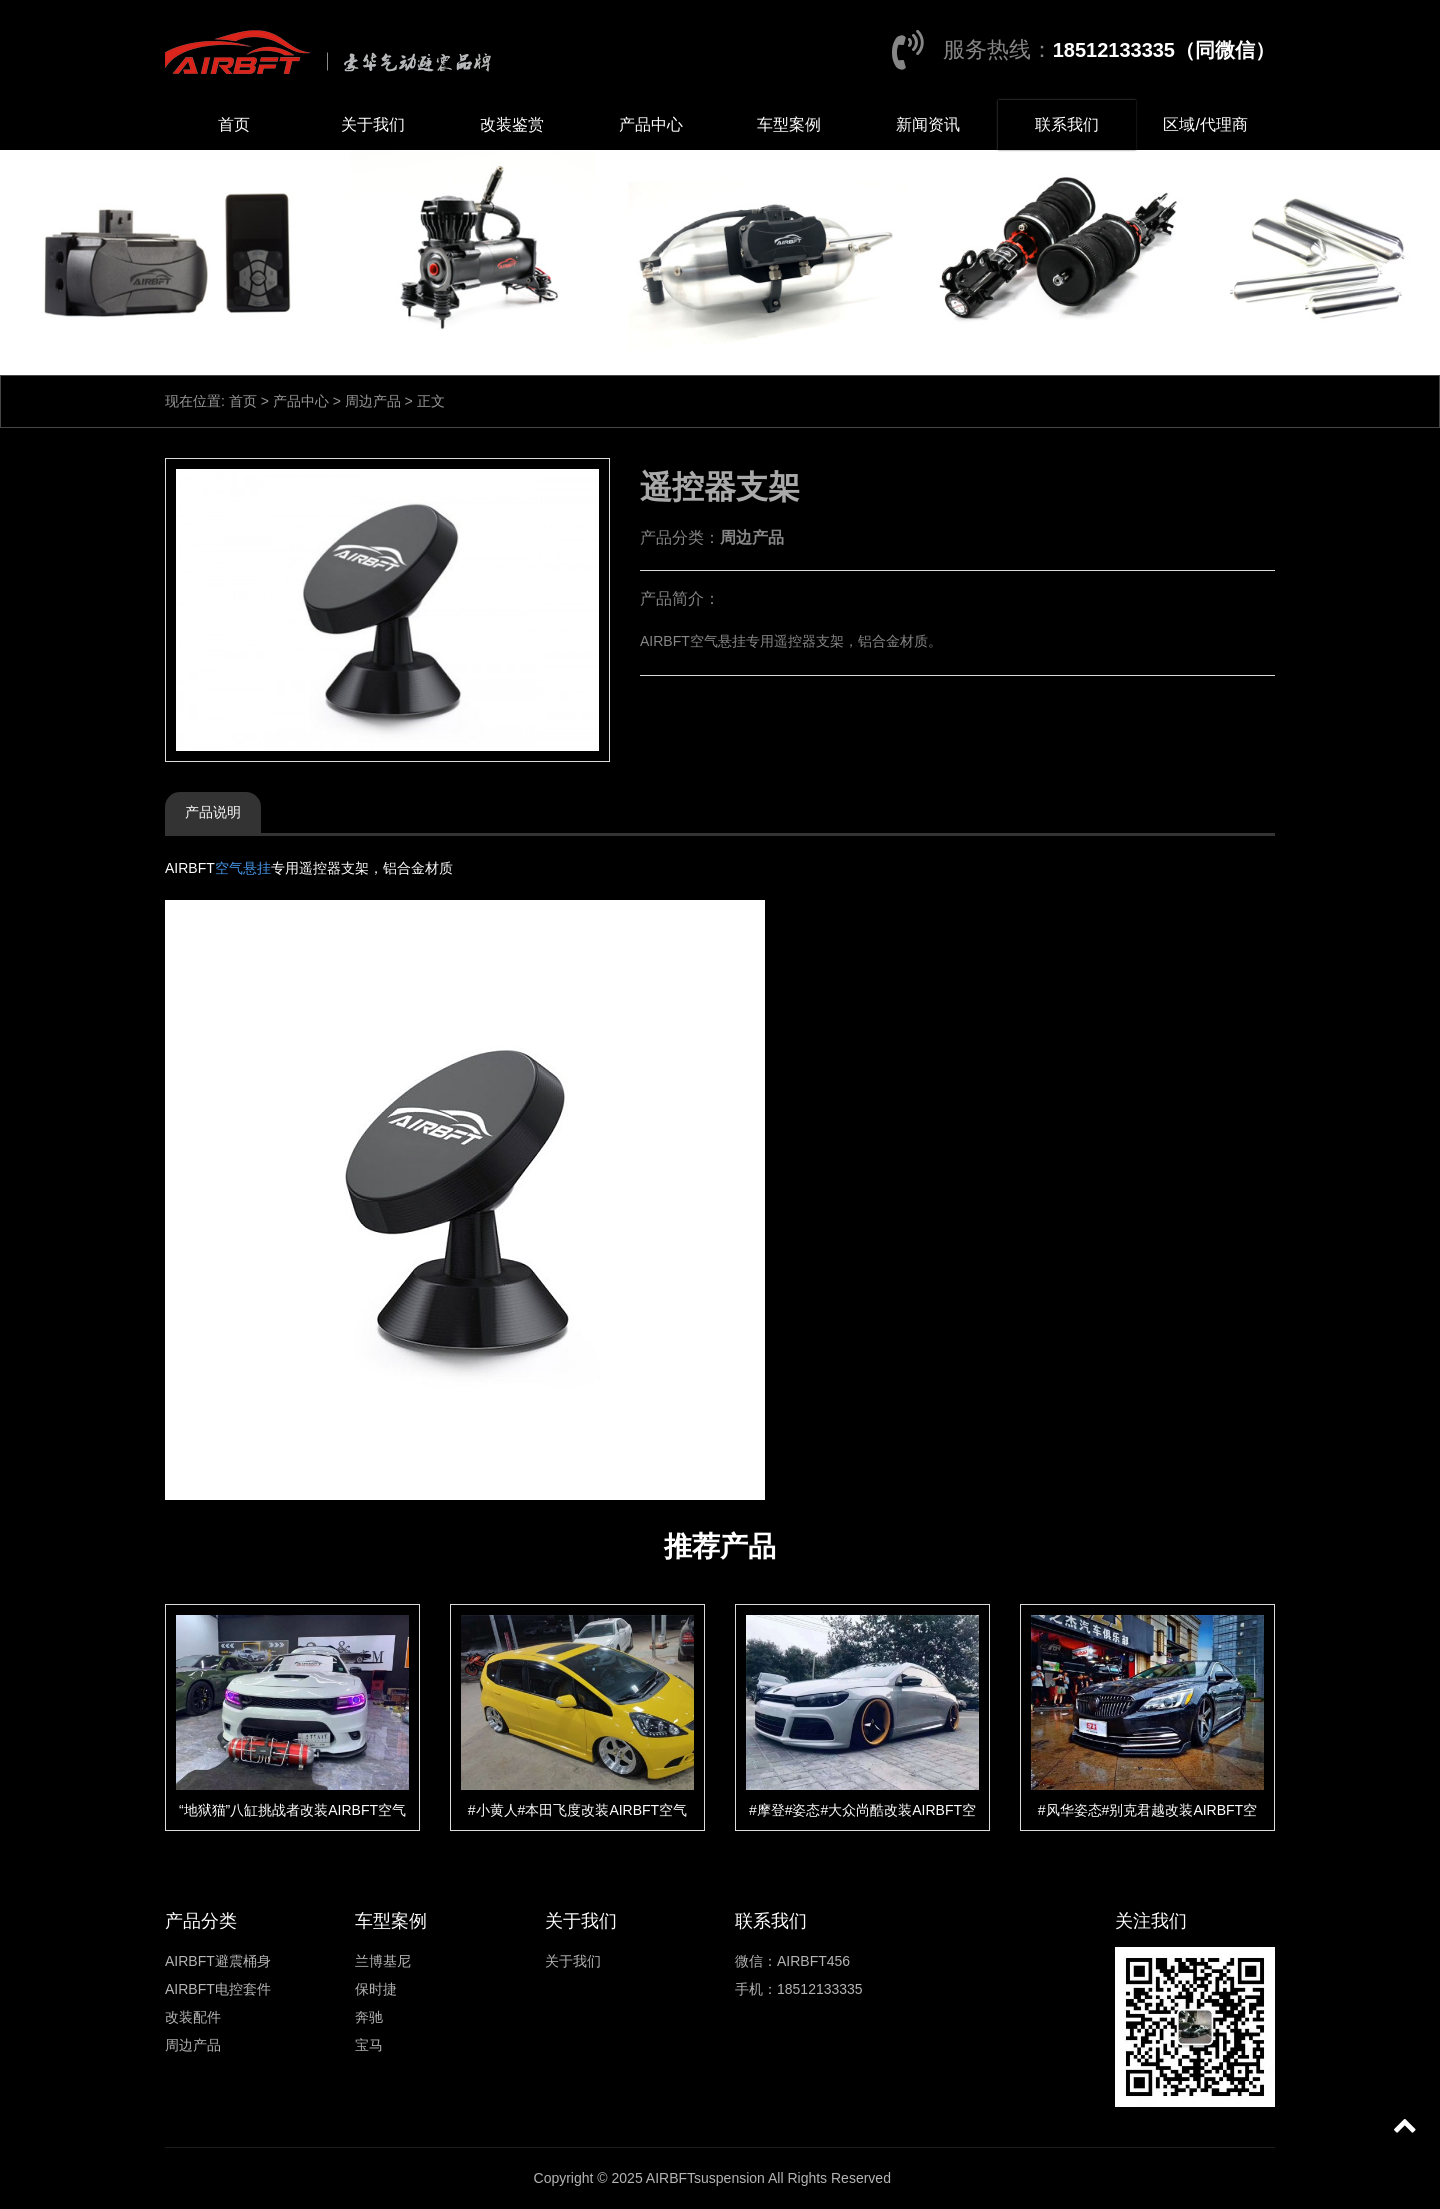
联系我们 (1067, 124)
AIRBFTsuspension (705, 2178)
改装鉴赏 (512, 124)
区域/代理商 (1205, 124)
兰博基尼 (383, 1961)
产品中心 (651, 124)
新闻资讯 (928, 124)
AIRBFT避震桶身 (218, 1961)
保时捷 (376, 1989)
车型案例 (789, 124)
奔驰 (369, 2017)
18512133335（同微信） (1164, 50)
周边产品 (373, 401)
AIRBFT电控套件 (218, 1989)
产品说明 (213, 812)
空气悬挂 (243, 868)
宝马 (369, 2045)
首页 (234, 124)
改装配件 (193, 2017)
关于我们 (373, 124)
